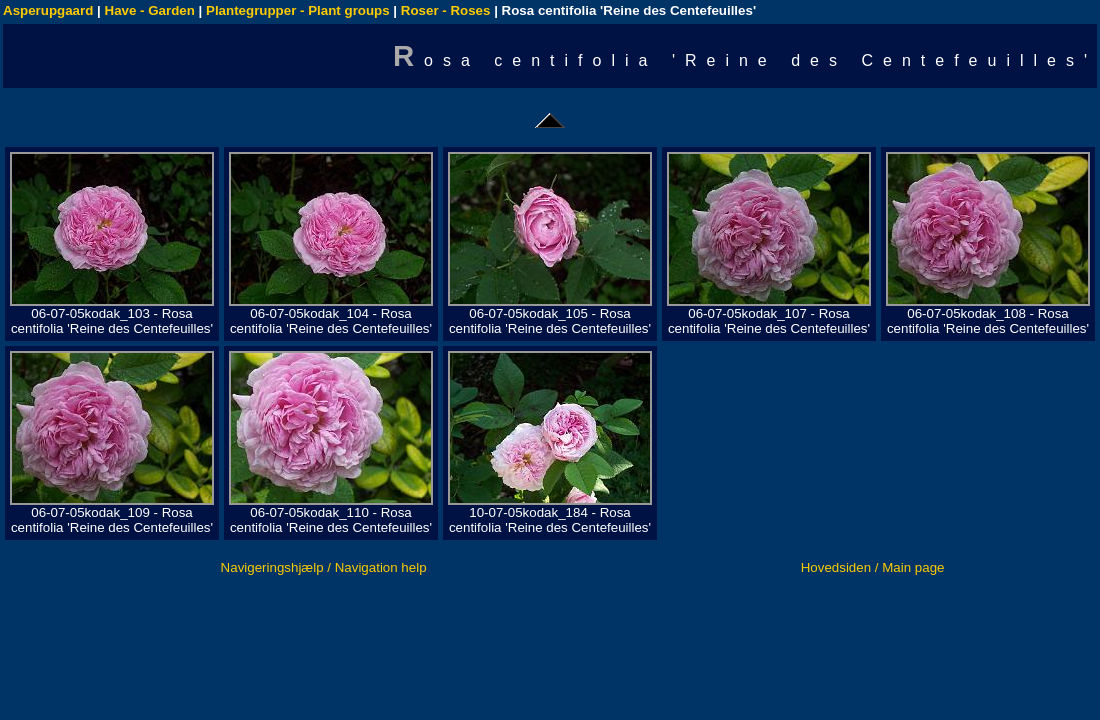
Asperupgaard (48, 10)
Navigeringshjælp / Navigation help (324, 567)
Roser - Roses (446, 10)
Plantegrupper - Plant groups (298, 10)
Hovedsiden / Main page (873, 567)
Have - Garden (150, 10)
